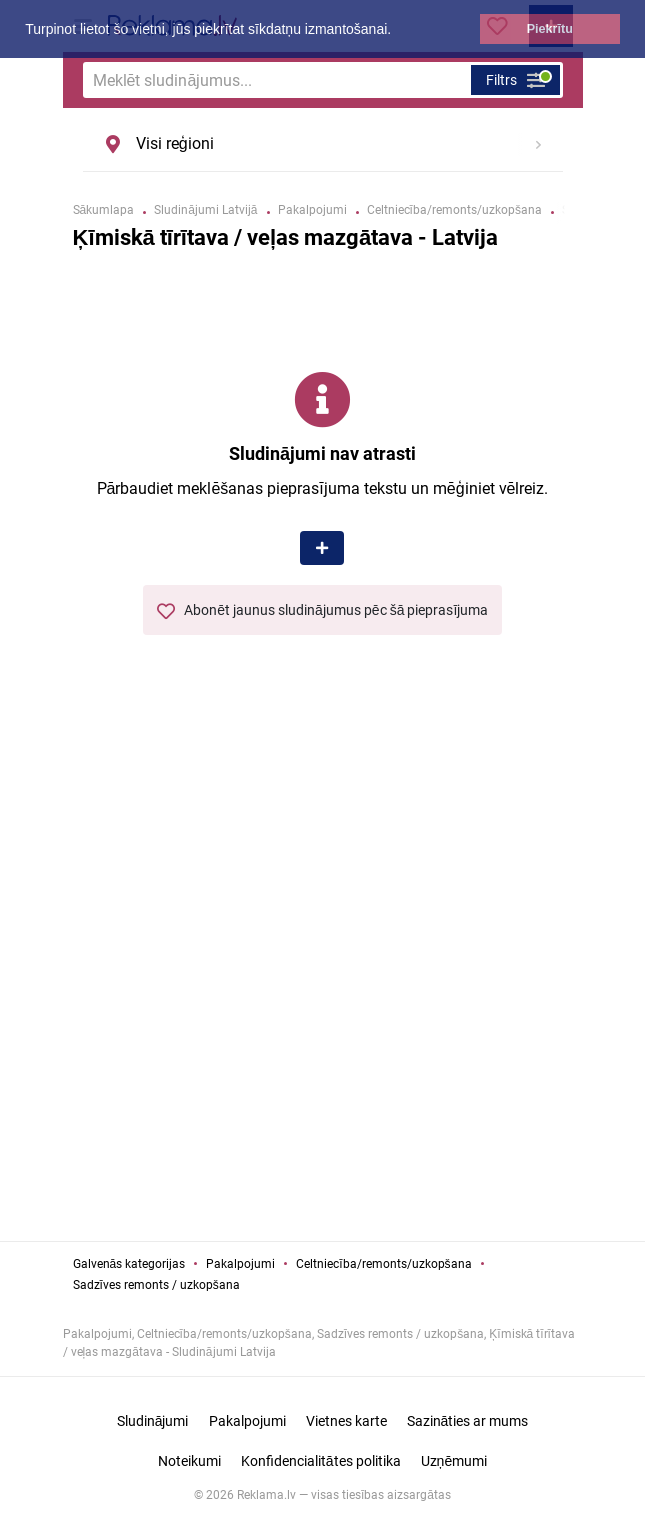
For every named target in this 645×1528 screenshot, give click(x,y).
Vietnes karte (346, 1421)
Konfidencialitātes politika (321, 1461)
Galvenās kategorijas (129, 1264)
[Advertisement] (323, 1011)
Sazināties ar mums (468, 1421)
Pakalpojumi (240, 1264)
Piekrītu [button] (550, 29)
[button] (398, 31)
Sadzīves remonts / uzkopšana (156, 1285)
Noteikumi (189, 1461)
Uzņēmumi (454, 1461)
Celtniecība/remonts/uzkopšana (383, 1264)
